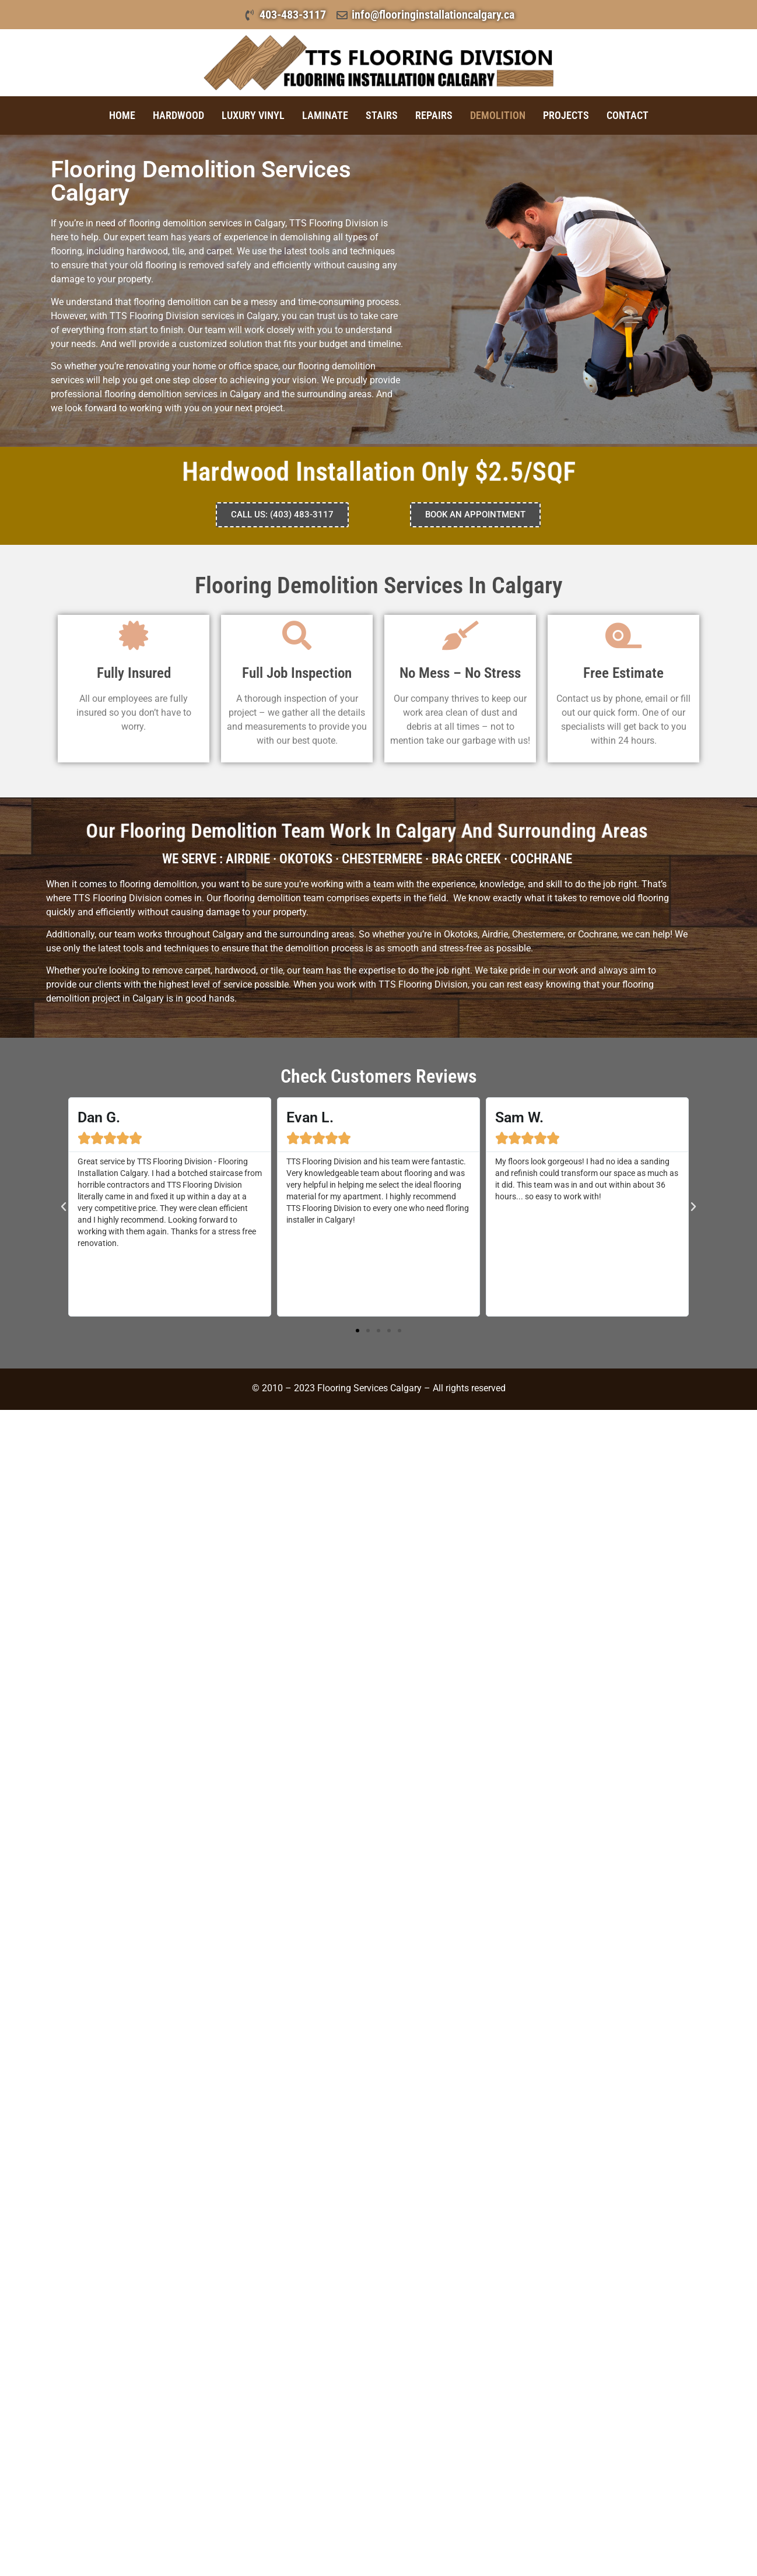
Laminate (325, 115)
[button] (63, 1207)
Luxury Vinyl (253, 115)
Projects (566, 115)
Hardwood (178, 115)
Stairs (382, 115)
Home (122, 115)
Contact (628, 115)
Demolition (497, 115)
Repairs (434, 115)
